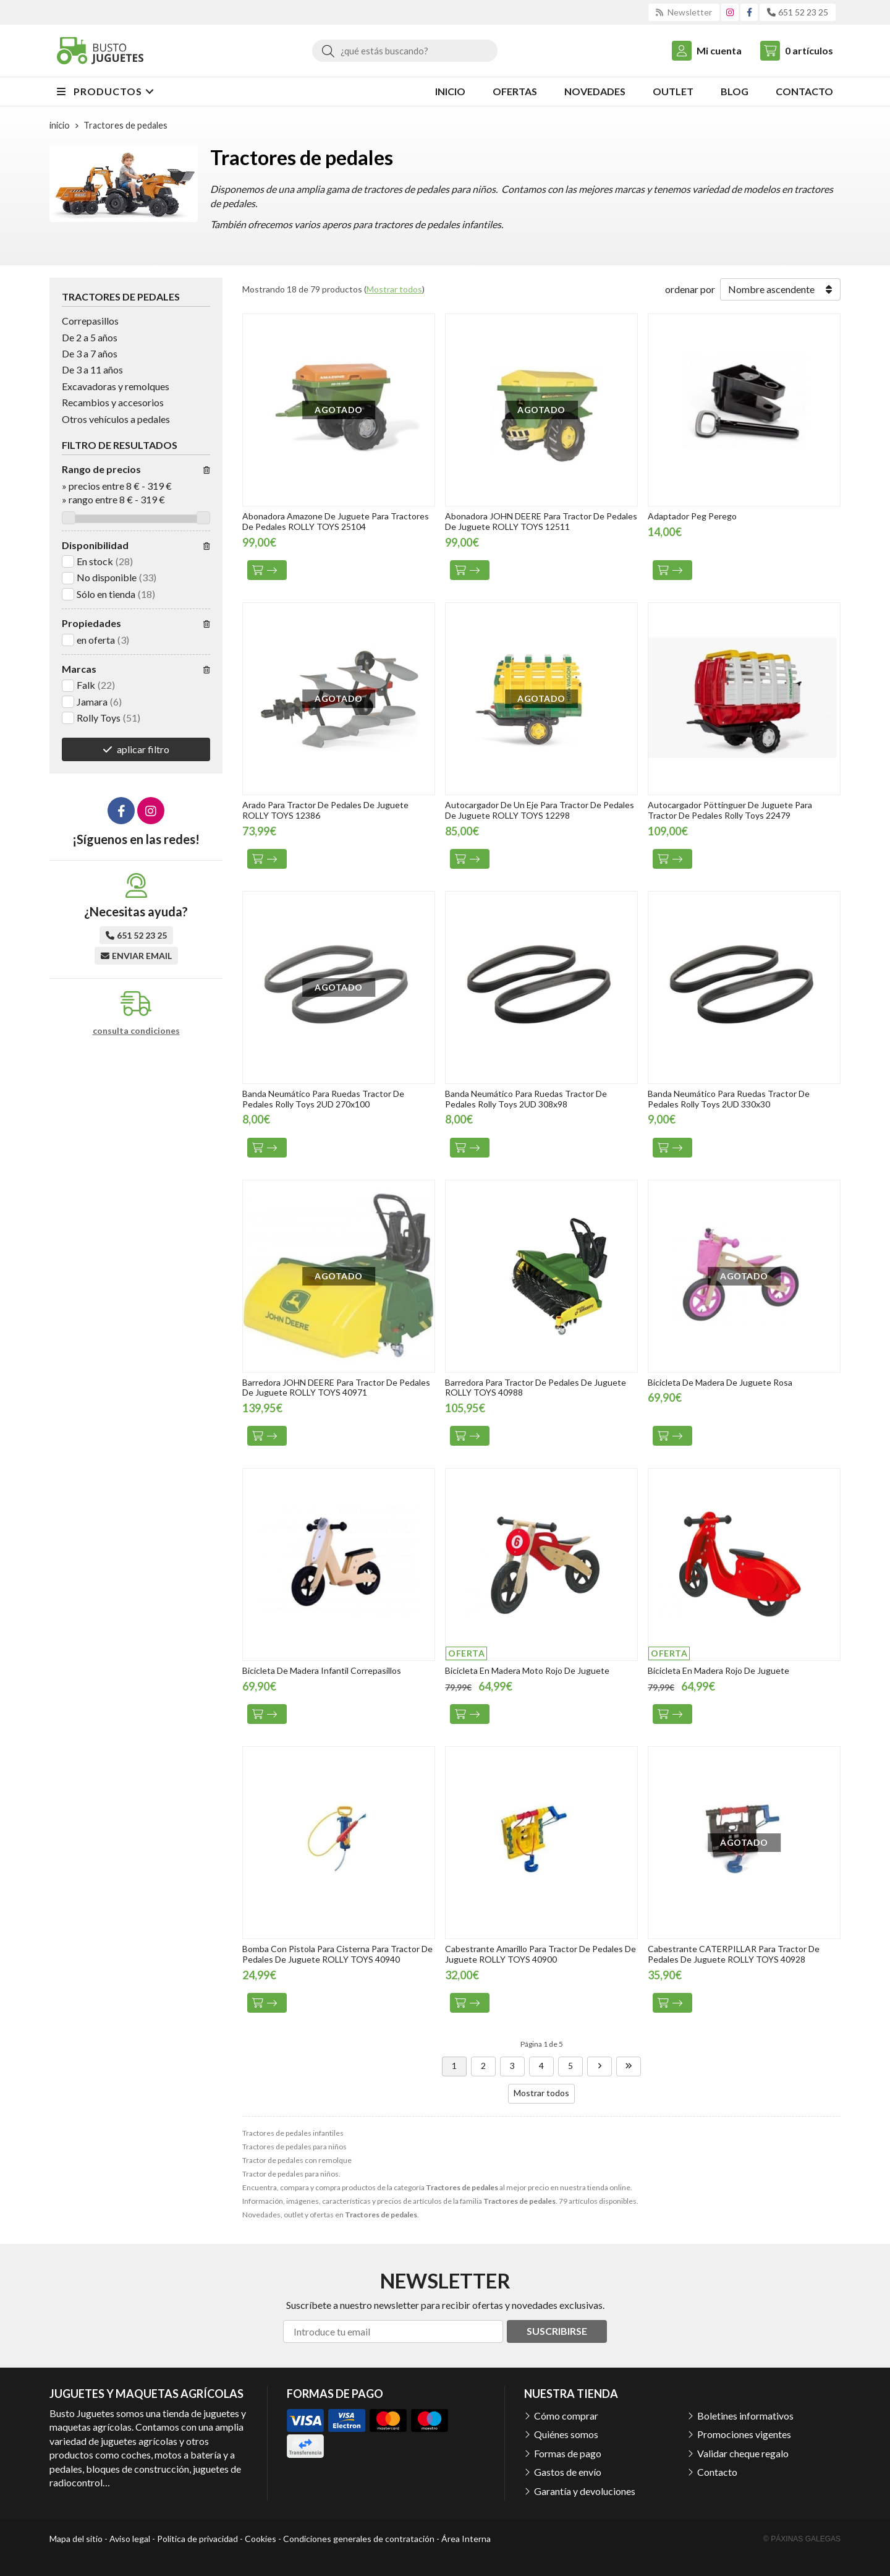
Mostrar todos (394, 289)
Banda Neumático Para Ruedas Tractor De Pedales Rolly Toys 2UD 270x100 (323, 1098)
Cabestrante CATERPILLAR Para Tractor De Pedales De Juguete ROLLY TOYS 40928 (734, 1953)
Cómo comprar (566, 2415)
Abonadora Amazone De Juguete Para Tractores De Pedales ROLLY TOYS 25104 (335, 521)
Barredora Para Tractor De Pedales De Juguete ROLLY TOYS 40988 (535, 1387)
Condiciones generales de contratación (358, 2538)
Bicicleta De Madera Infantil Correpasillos (321, 1670)
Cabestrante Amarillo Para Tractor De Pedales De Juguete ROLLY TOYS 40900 (540, 1953)
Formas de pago (567, 2453)
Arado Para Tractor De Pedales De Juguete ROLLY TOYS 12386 (325, 810)
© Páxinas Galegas (802, 2539)
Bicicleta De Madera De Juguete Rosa (720, 1382)
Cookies (260, 2538)
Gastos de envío (567, 2472)
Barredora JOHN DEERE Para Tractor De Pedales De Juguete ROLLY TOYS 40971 (336, 1387)
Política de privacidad (197, 2538)
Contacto (717, 2472)
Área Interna (466, 2538)
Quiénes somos (566, 2434)
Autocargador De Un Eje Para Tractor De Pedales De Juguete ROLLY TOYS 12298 (539, 810)
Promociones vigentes (744, 2434)
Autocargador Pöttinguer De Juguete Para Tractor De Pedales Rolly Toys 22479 (730, 810)
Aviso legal (129, 2538)
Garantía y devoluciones (584, 2491)
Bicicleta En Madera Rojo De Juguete (718, 1670)
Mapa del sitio (76, 2538)
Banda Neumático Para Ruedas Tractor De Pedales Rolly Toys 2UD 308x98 (526, 1098)
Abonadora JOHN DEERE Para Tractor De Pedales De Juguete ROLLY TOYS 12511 (541, 521)
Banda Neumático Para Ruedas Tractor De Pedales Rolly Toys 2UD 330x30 (729, 1098)
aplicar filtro (143, 749)
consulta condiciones (136, 1031)
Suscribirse (557, 2331)
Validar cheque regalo (743, 2453)
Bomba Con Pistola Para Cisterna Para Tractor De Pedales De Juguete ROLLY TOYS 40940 (337, 1953)
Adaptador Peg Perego (692, 516)
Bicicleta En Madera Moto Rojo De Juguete (527, 1670)
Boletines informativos (745, 2415)
